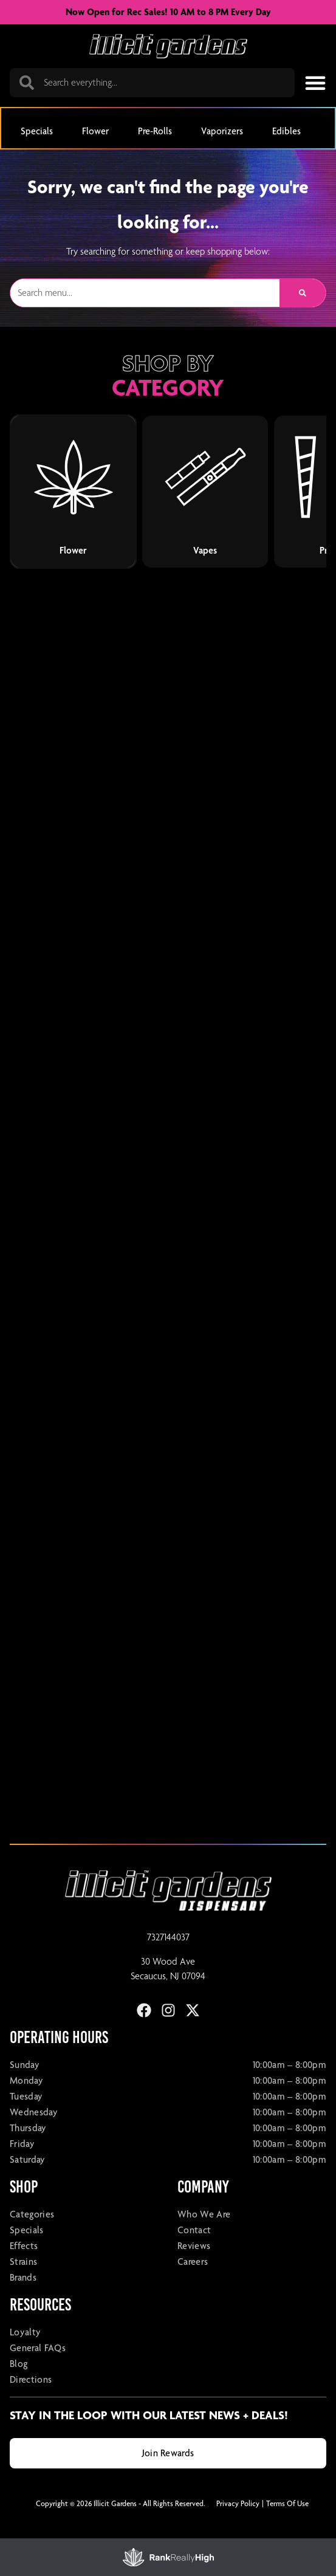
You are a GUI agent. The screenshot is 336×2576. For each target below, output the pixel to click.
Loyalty (25, 2355)
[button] (315, 83)
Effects (24, 2269)
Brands (23, 2300)
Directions (31, 2402)
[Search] (302, 316)
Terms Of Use (287, 2526)
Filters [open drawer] (29, 2558)
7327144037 (168, 1960)
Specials (27, 2253)
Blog (18, 2386)
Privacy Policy (237, 2526)
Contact (194, 2253)
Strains (23, 2284)
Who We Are (203, 2237)
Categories (32, 2237)
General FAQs (38, 2371)
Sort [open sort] (307, 2558)
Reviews (193, 2269)
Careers (192, 2284)
